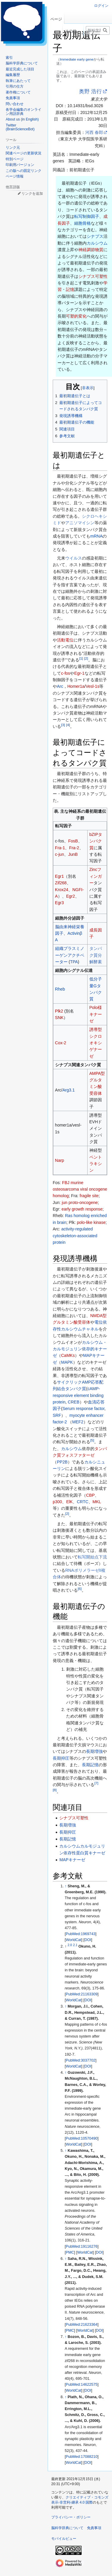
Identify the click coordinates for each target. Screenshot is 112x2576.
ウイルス (73, 558)
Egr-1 (79, 673)
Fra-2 (74, 847)
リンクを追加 (32, 193)
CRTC (82, 1501)
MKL (97, 1501)
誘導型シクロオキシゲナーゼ (95, 1043)
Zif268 (61, 882)
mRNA (96, 536)
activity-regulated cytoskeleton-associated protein (75, 1236)
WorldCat (73, 1940)
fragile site (89, 1195)
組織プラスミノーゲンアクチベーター (69, 955)
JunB (73, 854)
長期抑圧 (61, 1758)
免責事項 (94, 2528)
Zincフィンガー (95, 876)
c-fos (65, 673)
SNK (59, 1017)
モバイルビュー (63, 2539)
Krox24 (61, 889)
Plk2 (59, 1011)
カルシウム (97, 243)
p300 (57, 1501)
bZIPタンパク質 (95, 841)
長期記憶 (90, 1764)
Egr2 (70, 896)
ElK (69, 1501)
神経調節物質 (90, 249)
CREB (74, 1402)
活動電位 (65, 640)
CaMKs (68, 1355)
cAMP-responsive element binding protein (78, 1395)
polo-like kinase (91, 1222)
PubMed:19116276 (81, 2246)
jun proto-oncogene (80, 1202)
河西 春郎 (94, 132)
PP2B (62, 1462)
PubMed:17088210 (81, 2457)
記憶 (70, 289)
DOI (88, 1940)
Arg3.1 (68, 1090)
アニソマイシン (79, 522)
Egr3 (59, 902)
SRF (57, 1415)
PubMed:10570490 (81, 2138)
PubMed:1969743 (80, 1934)
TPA (74, 961)
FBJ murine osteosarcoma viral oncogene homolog (80, 1189)
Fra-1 (60, 847)
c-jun (59, 854)
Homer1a (76, 686)
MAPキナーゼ (72, 1859)
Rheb (60, 989)
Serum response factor (84, 1408)
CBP (90, 1495)
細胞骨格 (82, 223)
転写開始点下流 (92, 1557)
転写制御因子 (86, 216)
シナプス (95, 236)
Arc (60, 686)
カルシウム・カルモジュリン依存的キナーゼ (80, 1349)
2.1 (75, 1945)
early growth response (82, 1209)
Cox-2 (60, 1042)
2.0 (70, 1945)
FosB (73, 841)
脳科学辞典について (67, 2528)
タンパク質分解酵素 (95, 955)
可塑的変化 (76, 316)
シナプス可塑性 (93, 276)
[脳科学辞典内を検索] (98, 30)
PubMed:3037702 (80, 2060)
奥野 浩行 (90, 91)
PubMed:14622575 (81, 2384)
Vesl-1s (92, 686)
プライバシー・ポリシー (71, 2517)
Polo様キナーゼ (95, 1014)
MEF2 (77, 1422)
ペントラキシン (95, 1164)
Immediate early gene (77, 59)
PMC (70, 2252)
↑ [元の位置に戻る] (65, 1886)
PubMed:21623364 (81, 2324)
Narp (59, 1160)
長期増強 (94, 1751)
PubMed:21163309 (81, 1994)
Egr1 (59, 876)
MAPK (67, 1362)
